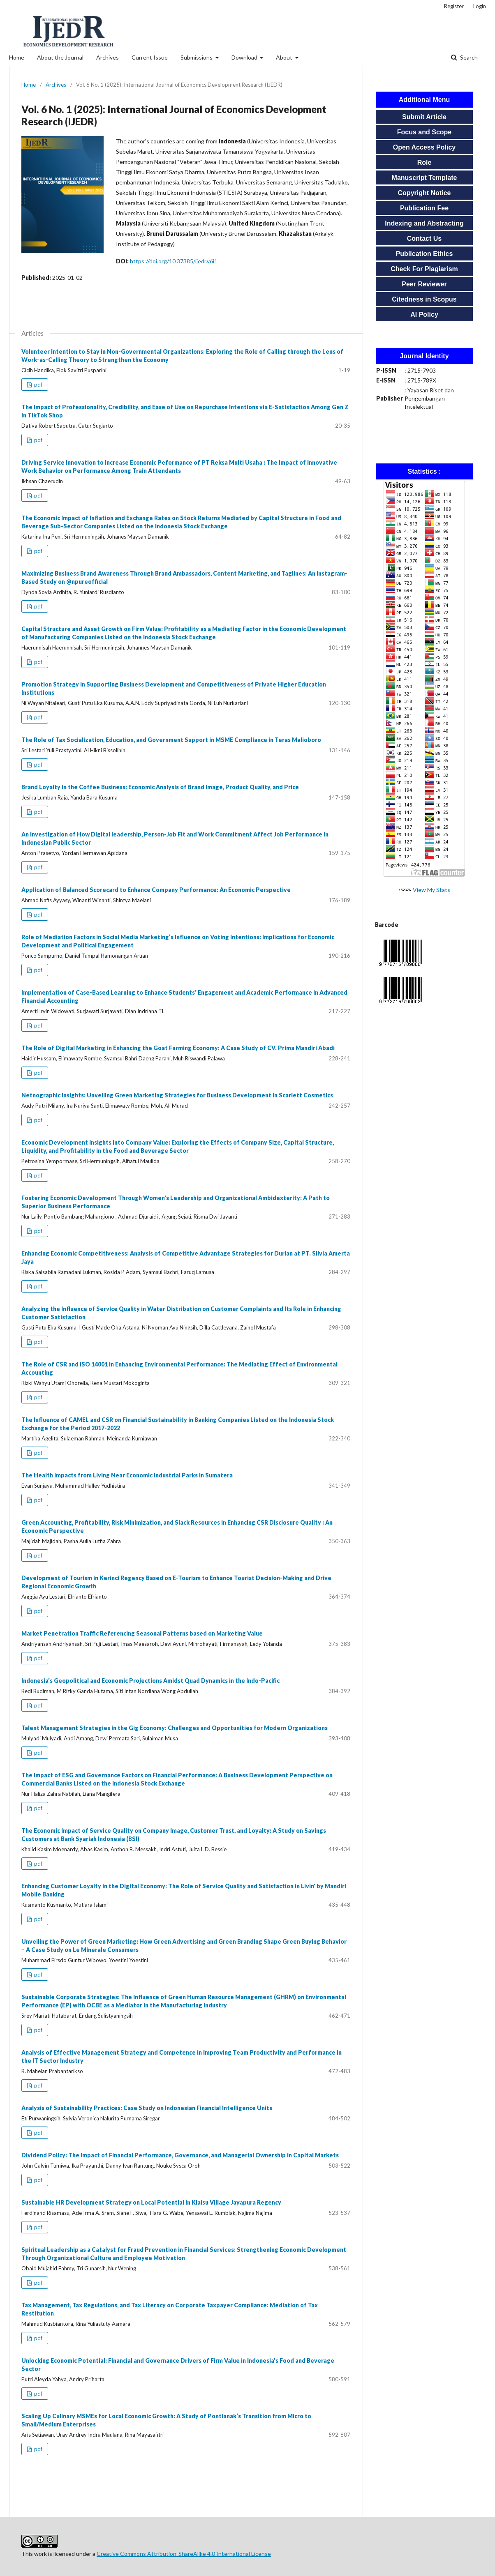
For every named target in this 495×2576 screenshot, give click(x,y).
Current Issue (150, 57)
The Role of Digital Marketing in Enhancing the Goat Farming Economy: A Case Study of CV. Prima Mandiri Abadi (178, 1047)
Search (468, 57)
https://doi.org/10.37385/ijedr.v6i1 (173, 261)
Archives (107, 57)
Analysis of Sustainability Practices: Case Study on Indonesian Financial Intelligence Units (146, 2107)
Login (479, 6)
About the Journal (60, 57)
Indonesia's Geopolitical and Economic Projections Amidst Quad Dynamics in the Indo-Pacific (150, 1680)
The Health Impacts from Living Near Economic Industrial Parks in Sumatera (127, 1475)
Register (454, 6)
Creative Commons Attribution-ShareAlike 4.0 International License (184, 2553)
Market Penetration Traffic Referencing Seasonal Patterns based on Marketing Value (142, 1633)
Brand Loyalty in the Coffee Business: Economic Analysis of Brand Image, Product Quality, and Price (160, 786)
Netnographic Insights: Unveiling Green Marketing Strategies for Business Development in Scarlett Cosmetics (177, 1095)
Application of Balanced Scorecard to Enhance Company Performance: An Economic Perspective (156, 889)
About (285, 57)
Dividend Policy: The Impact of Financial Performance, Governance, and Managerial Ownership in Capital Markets (180, 2155)
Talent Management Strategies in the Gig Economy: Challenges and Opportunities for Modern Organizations (174, 1727)
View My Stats (431, 889)
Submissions (197, 57)
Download (245, 57)
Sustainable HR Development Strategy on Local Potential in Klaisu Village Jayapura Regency (151, 2202)
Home (16, 57)
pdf (37, 384)
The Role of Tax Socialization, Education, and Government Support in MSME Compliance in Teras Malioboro (171, 739)
